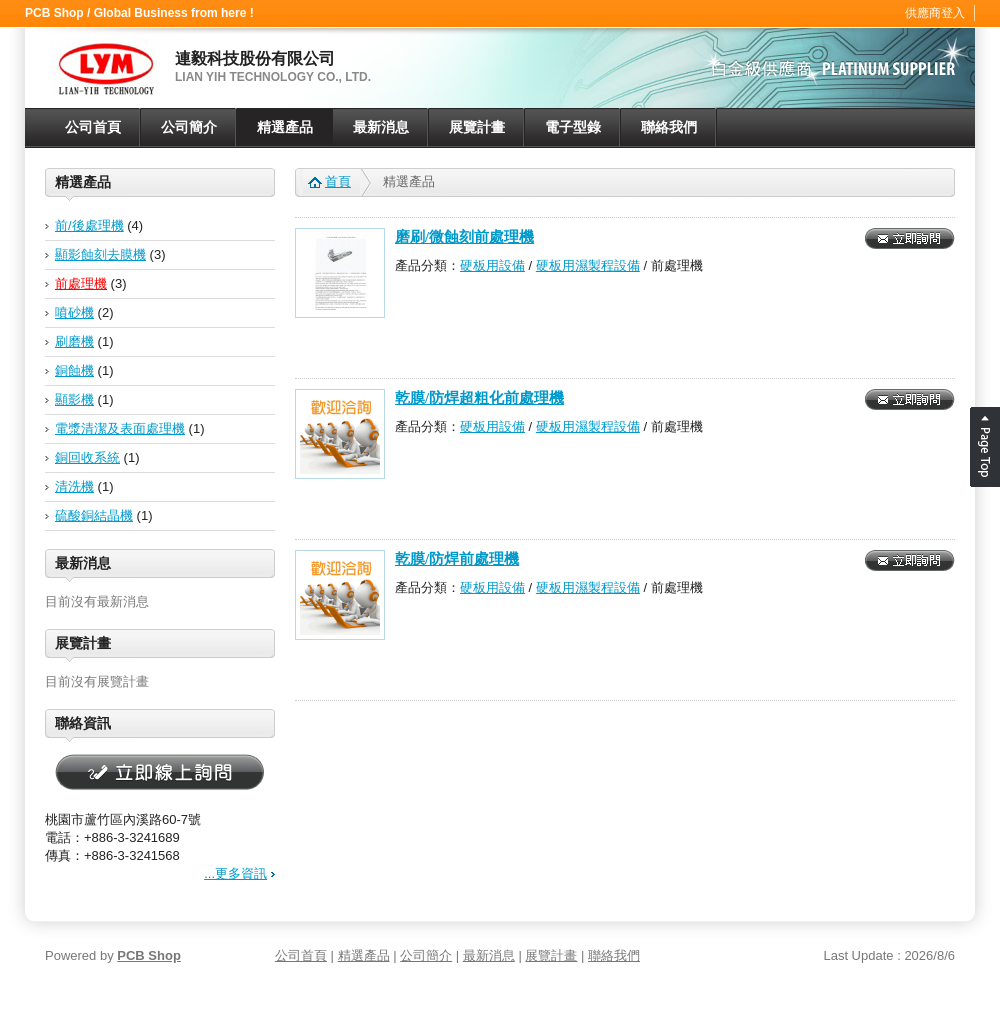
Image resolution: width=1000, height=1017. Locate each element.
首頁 (338, 181)
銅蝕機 (74, 370)
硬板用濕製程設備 (588, 265)
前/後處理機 (89, 225)
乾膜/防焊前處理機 (457, 559)
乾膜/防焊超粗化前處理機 (479, 398)
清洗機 (74, 486)
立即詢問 (910, 238)
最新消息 (381, 127)
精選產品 (285, 127)
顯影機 (74, 399)
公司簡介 (189, 127)
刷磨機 (74, 341)
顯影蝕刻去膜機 (100, 254)
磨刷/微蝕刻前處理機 (464, 237)
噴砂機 (74, 312)
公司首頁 (93, 127)
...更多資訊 (235, 873)
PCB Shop (149, 955)
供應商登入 (935, 13)
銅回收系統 (87, 457)
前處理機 (81, 283)
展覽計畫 (477, 127)
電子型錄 (573, 127)
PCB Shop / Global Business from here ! (139, 13)
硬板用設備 (492, 265)
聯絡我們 (669, 127)
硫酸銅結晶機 (94, 515)
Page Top (985, 447)
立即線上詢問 (160, 773)
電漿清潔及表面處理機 (120, 428)
